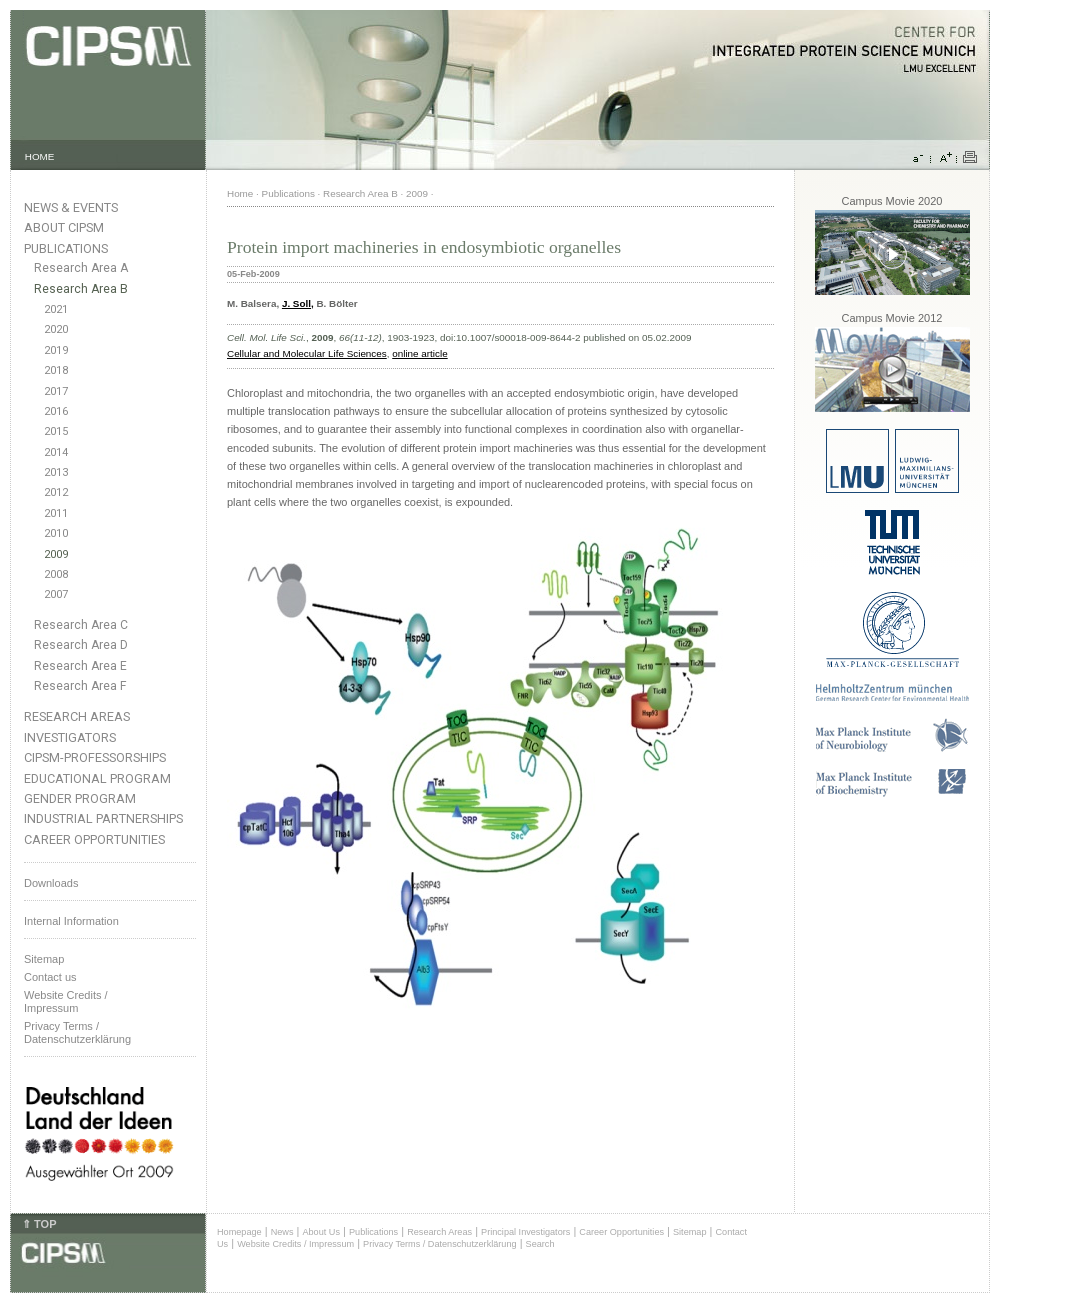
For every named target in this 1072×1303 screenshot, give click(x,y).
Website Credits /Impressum (66, 1001)
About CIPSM (64, 227)
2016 (56, 411)
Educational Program (97, 778)
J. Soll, (298, 303)
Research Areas (77, 716)
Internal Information (71, 921)
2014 (56, 452)
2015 (56, 431)
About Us (321, 1232)
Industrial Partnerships (103, 818)
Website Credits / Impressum (295, 1244)
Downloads (51, 883)
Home (240, 193)
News (282, 1232)
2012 (56, 492)
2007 (56, 594)
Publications (66, 248)
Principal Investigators (525, 1232)
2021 (56, 309)
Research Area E (80, 666)
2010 (56, 533)
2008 (56, 574)
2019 (56, 350)
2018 (56, 370)
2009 (56, 554)
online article (419, 353)
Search (540, 1244)
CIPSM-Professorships (95, 757)
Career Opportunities (94, 839)
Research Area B (81, 289)
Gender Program (80, 798)
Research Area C (81, 625)
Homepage (239, 1232)
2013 (56, 472)
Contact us (50, 977)
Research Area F (80, 686)
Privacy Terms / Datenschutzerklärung (77, 1032)
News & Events (71, 207)
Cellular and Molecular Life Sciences (307, 353)
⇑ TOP (39, 1224)
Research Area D (81, 645)
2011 (56, 513)
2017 (56, 391)
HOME (40, 156)
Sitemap (44, 959)
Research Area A (81, 268)
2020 (56, 329)
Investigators (70, 737)
